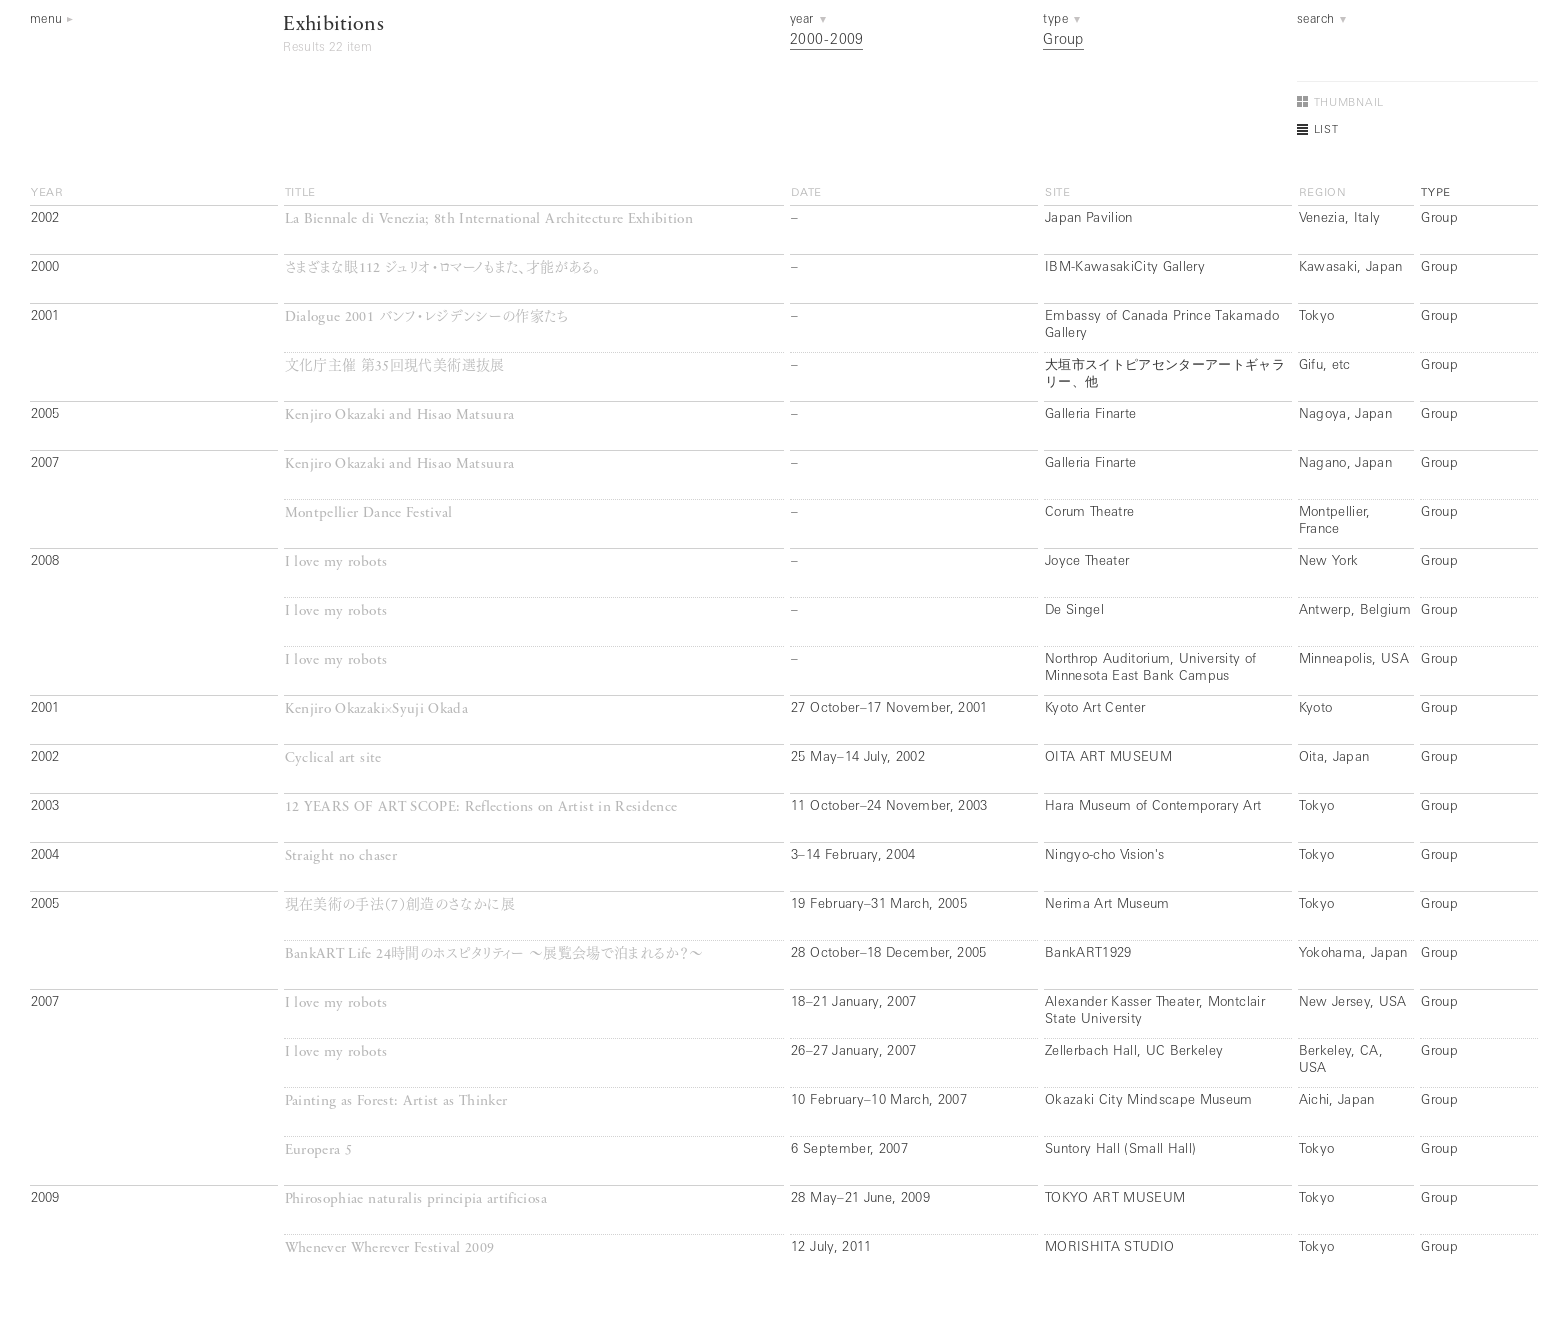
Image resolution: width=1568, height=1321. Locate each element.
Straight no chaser (341, 856)
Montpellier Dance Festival (369, 513)
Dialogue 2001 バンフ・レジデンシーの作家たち (427, 317)
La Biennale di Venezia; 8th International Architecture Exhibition (489, 219)
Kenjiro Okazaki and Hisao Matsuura (400, 415)
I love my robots (336, 562)
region (1323, 192)
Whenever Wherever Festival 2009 (390, 1248)
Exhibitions (333, 25)
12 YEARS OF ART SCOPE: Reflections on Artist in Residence (481, 807)
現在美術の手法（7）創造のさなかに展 (400, 905)
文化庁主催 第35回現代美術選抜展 (395, 366)
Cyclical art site (333, 758)
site (1058, 192)
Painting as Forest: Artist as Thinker (396, 1101)
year (47, 192)
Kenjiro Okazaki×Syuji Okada (376, 709)
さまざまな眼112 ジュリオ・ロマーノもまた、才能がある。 (443, 268)
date (806, 192)
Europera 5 (318, 1150)
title (301, 192)
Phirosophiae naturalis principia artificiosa (416, 1199)
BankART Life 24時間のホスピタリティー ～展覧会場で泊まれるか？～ (494, 954)
